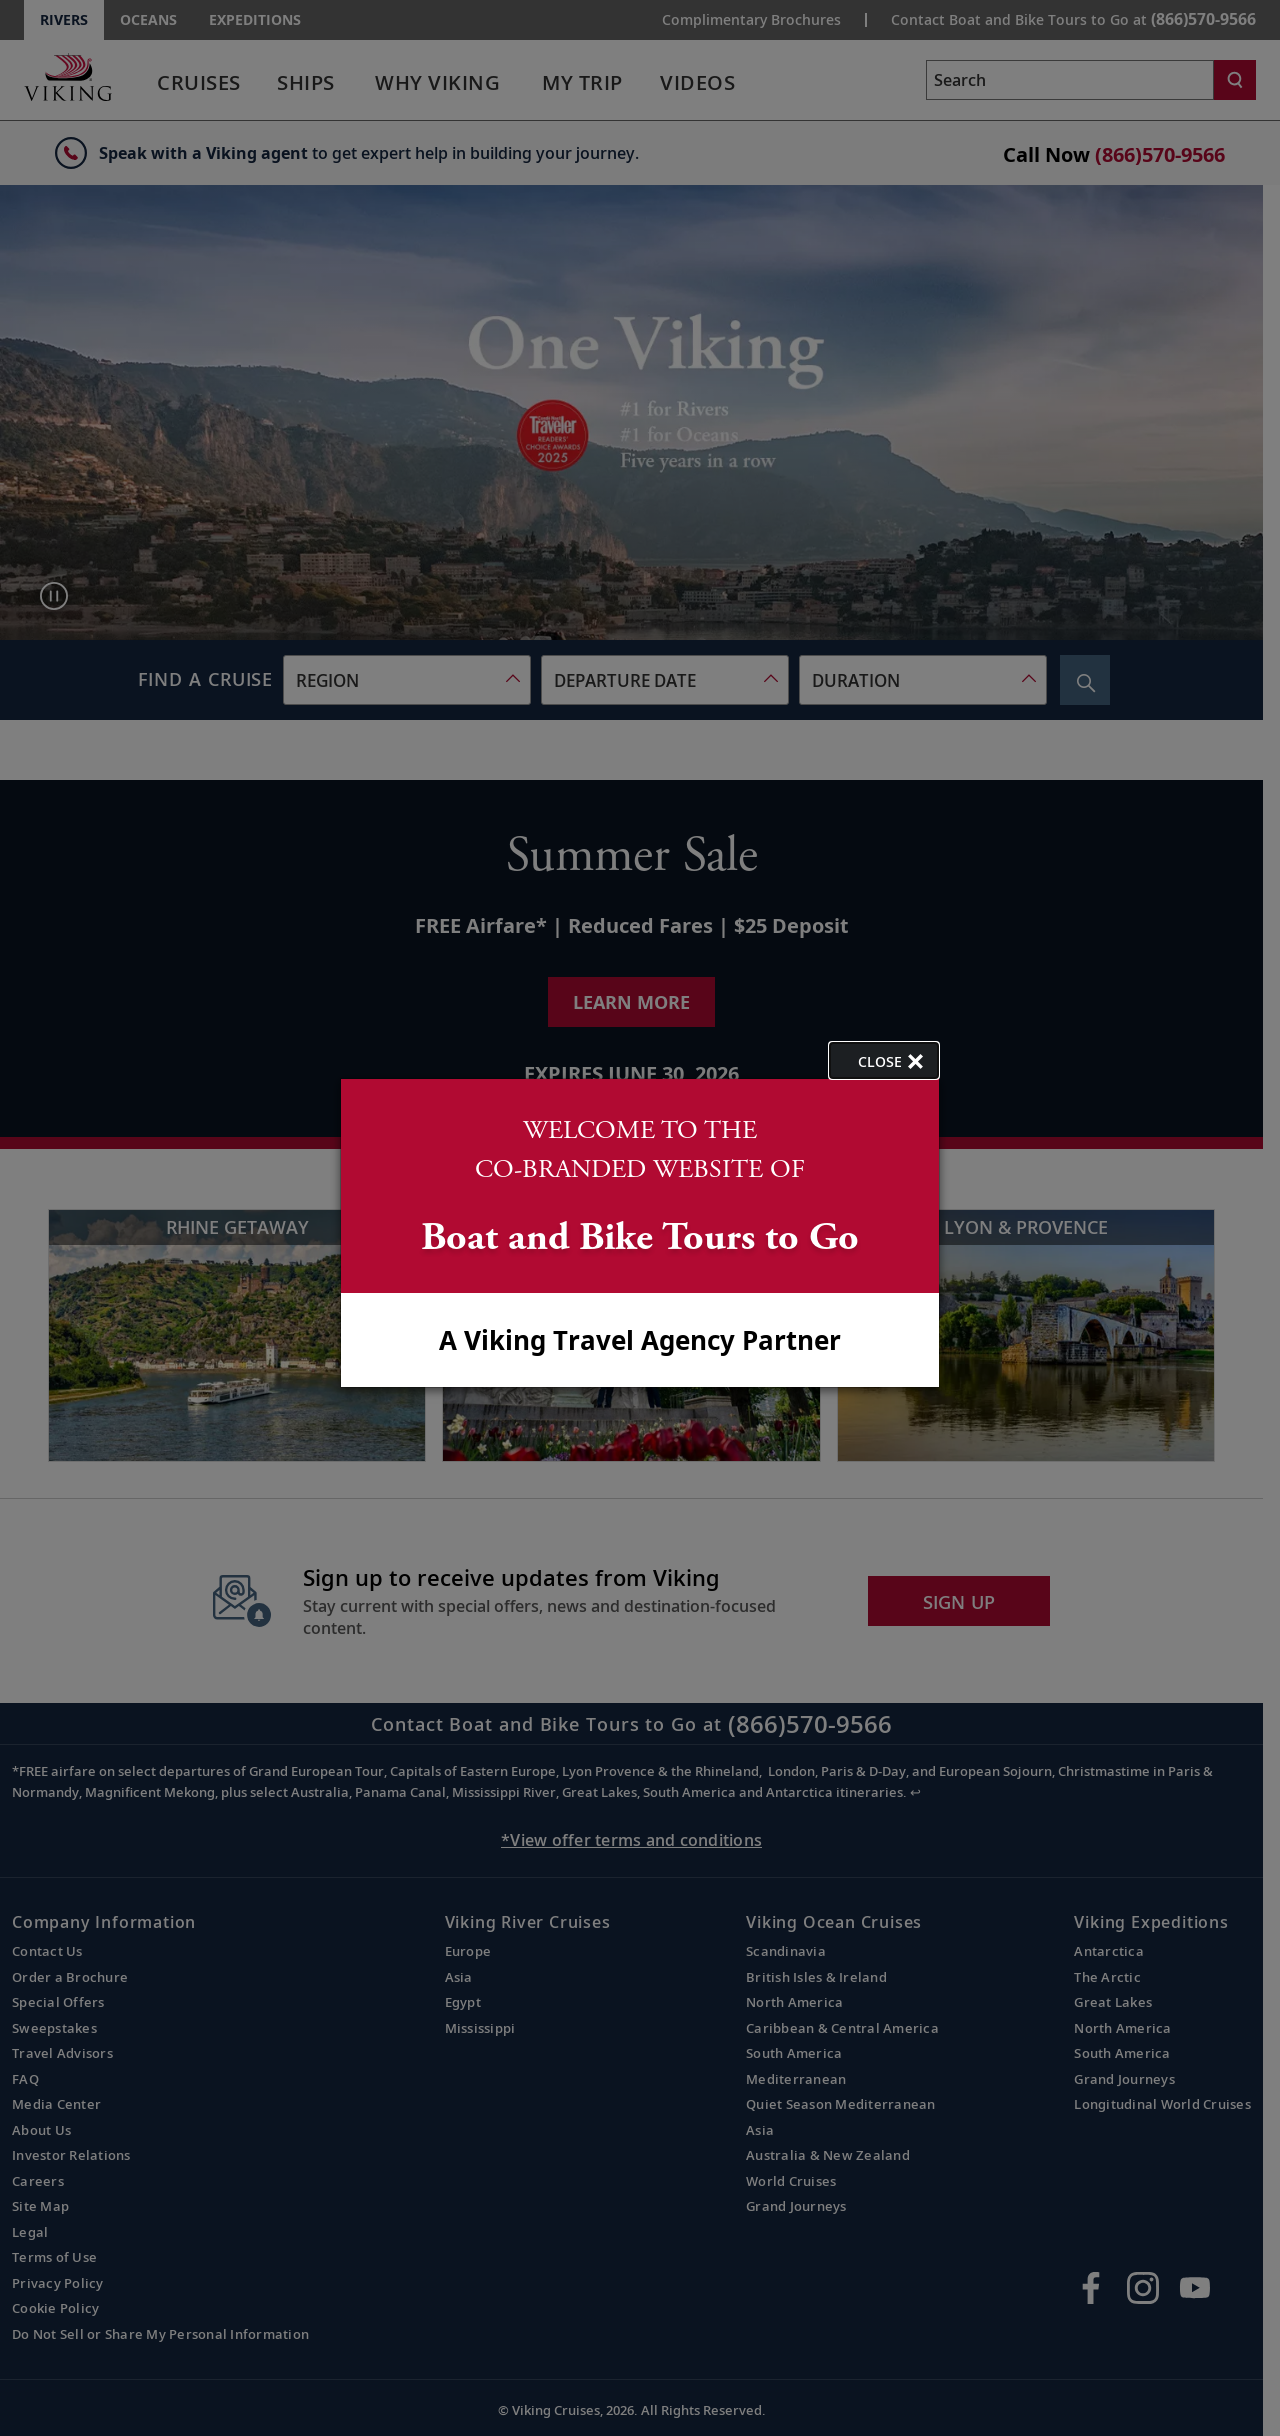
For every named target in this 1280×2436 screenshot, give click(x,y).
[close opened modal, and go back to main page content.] (884, 1060)
